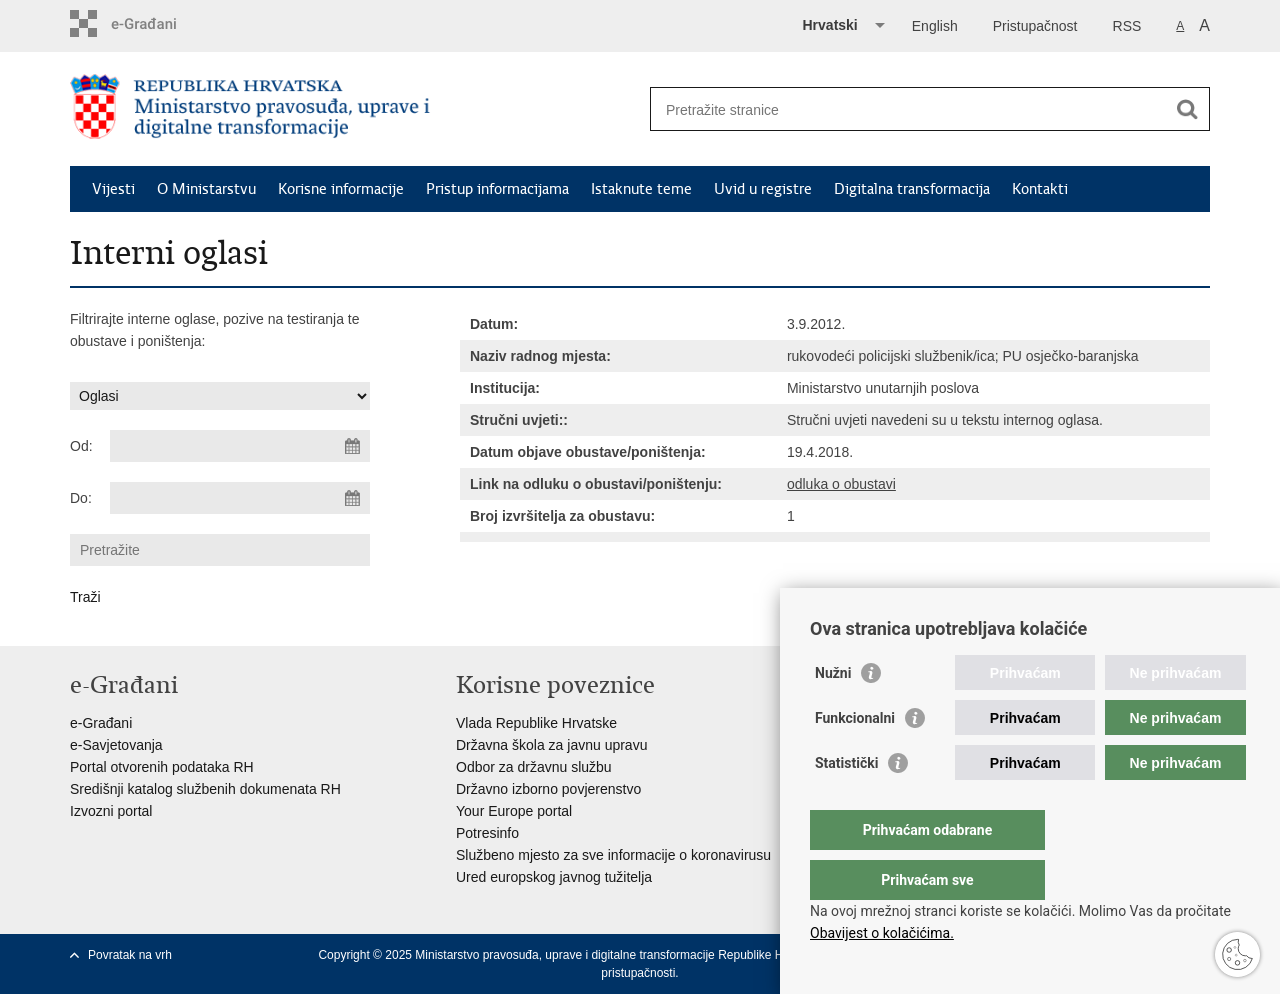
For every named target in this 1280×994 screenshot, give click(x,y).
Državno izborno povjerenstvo (548, 789)
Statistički (846, 803)
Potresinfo (487, 833)
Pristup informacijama (497, 189)
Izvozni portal (111, 811)
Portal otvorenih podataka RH (162, 767)
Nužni (833, 713)
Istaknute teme (641, 189)
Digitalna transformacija (912, 189)
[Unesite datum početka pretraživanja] (240, 446)
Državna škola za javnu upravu (551, 745)
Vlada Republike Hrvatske (536, 723)
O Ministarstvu (206, 189)
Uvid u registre (763, 189)
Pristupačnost (1035, 26)
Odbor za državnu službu (534, 767)
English (935, 26)
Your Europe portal (514, 811)
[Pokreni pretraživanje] (1187, 109)
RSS (1127, 26)
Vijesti (113, 189)
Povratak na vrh (130, 955)
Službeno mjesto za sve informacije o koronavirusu (613, 855)
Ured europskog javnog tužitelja (554, 877)
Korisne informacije (341, 189)
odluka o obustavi (841, 484)
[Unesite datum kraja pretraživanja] (240, 498)
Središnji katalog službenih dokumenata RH (205, 789)
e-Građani (101, 723)
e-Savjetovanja (116, 745)
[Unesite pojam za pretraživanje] (908, 109)
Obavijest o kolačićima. (882, 933)
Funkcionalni (855, 758)
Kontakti (1040, 189)
